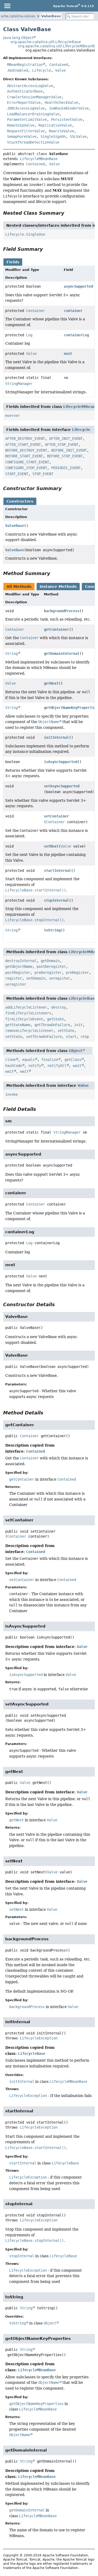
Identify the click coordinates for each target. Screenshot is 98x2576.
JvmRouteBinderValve (69, 108)
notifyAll (57, 1066)
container (73, 311)
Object (75, 1051)
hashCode (13, 1066)
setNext (51, 846)
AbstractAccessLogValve (30, 86)
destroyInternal (21, 961)
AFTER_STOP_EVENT (61, 444)
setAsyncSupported (61, 786)
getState (55, 1019)
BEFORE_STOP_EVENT (65, 456)
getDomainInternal (61, 653)
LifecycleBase (83, 998)
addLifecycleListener (26, 1007)
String (11, 653)
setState (65, 1030)
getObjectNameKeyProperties (36, 2404)
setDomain (35, 978)
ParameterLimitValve (27, 119)
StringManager (18, 384)
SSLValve (78, 136)
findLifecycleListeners (28, 1013)
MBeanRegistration (25, 64)
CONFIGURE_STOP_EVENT (26, 468)
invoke (11, 1094)
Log (29, 335)
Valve (60, 70)
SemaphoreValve (21, 136)
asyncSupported (78, 286)
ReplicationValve (55, 125)
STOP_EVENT (42, 474)
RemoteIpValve (20, 125)
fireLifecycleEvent (24, 1019)
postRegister (17, 972)
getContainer (56, 629)
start (71, 1036)
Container (35, 311)
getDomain (50, 961)
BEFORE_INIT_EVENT (69, 450)
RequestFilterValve (26, 131)
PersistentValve (66, 119)
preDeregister (48, 972)
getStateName (17, 1025)
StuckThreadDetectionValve (33, 142)
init (78, 1025)
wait (77, 1066)
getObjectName (18, 966)
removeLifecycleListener (29, 1030)
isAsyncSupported (60, 762)
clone (10, 1059)
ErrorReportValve (24, 102)
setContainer (56, 816)
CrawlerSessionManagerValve (34, 97)
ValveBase (51, 16)
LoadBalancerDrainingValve (33, 114)
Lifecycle (41, 70)
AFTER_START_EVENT (23, 444)
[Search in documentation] (80, 16)
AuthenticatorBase (25, 91)
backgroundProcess (61, 611)
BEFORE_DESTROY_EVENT (26, 450)
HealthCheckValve (61, 102)
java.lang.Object (18, 38)
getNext (51, 683)
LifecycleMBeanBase (38, 159)
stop (84, 1036)
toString (52, 930)
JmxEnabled (17, 70)
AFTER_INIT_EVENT (66, 438)
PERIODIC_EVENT (65, 468)
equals (28, 1059)
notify (34, 1066)
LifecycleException (38, 2038)
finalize (49, 1059)
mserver (12, 415)
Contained (58, 64)
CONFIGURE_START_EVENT (27, 462)
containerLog (76, 335)
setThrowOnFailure (44, 1036)
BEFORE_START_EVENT (24, 456)
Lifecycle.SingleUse (25, 234)
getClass (73, 1059)
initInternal (56, 737)
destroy (58, 1007)
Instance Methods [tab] (58, 586)
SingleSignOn (53, 136)
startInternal (57, 870)
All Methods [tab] (19, 586)
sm (66, 378)
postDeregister (51, 966)
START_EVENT (16, 474)
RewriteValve (61, 131)
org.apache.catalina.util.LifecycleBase (45, 42)
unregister (59, 978)
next (68, 353)
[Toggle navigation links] (7, 5)
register (13, 978)
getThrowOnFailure (52, 1025)
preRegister (77, 972)
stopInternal (56, 900)
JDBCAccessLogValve (26, 108)
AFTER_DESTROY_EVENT (25, 438)
